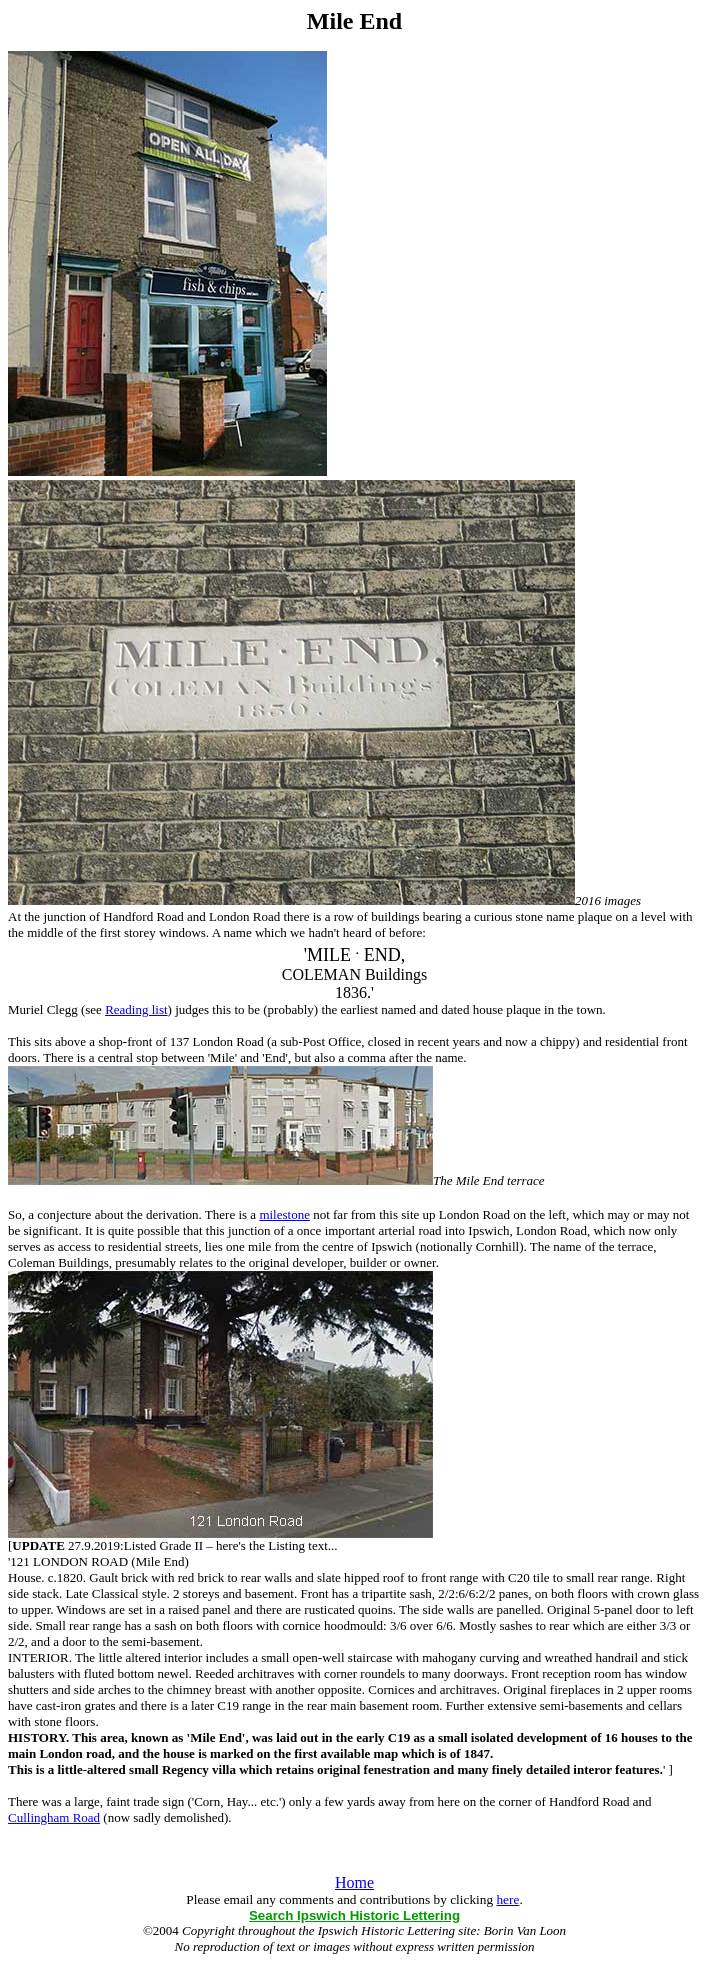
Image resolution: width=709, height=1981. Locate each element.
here (507, 1899)
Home (354, 1882)
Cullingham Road (54, 1817)
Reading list (136, 1009)
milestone (284, 1214)
